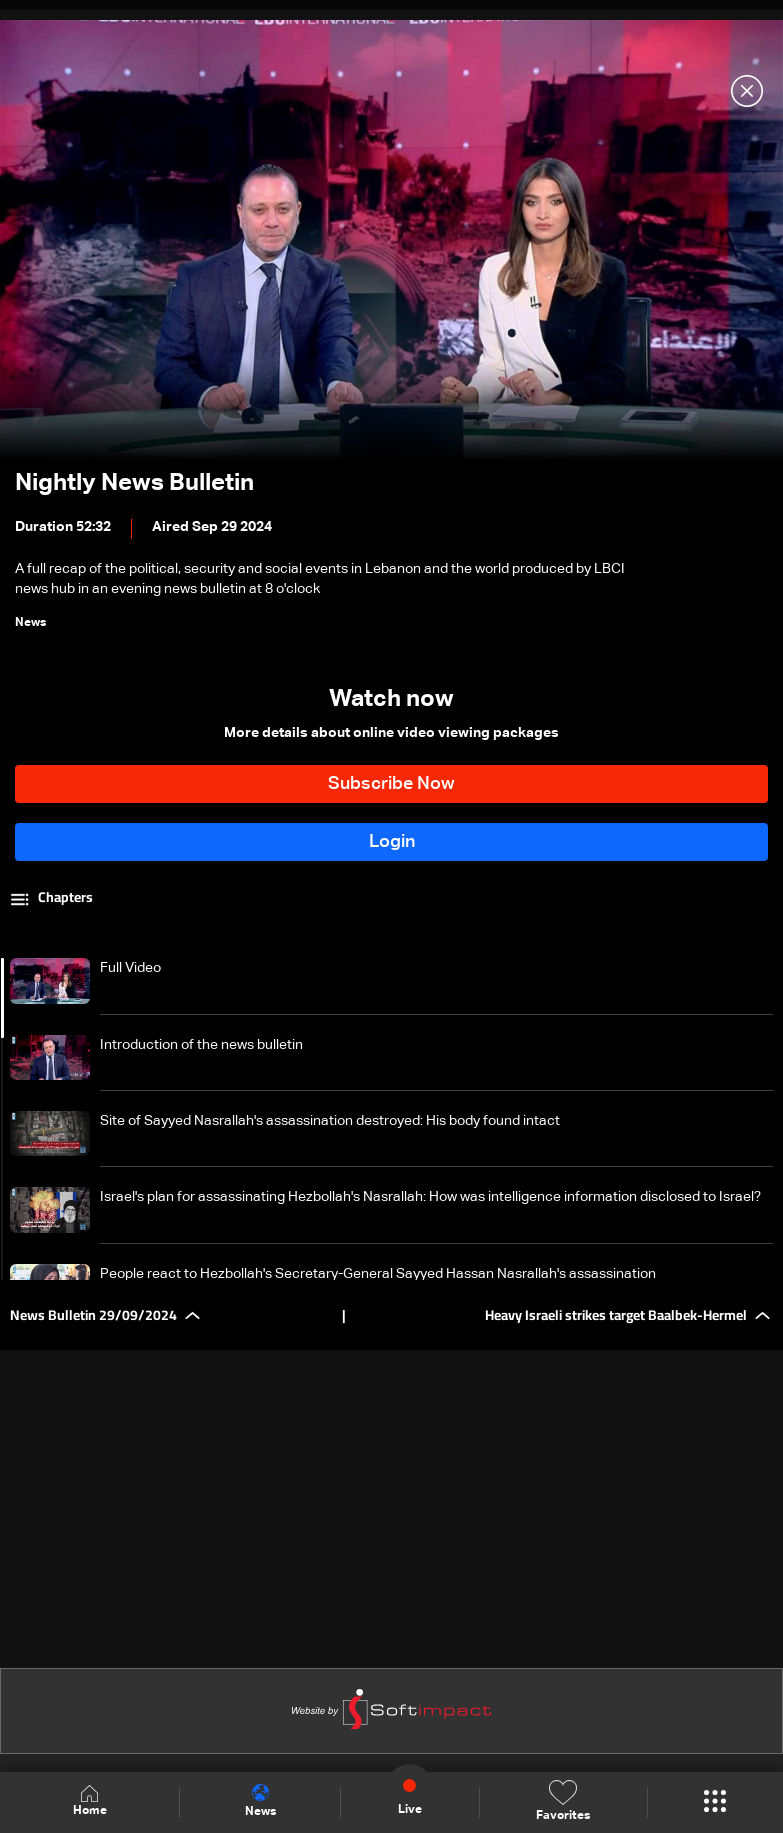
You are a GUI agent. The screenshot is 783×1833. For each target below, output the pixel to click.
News (260, 1801)
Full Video (130, 968)
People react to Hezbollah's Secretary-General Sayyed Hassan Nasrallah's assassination (378, 1274)
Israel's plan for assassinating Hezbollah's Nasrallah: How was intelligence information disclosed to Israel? (430, 1197)
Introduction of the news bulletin (201, 1045)
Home (90, 1801)
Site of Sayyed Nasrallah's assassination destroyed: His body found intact (330, 1121)
